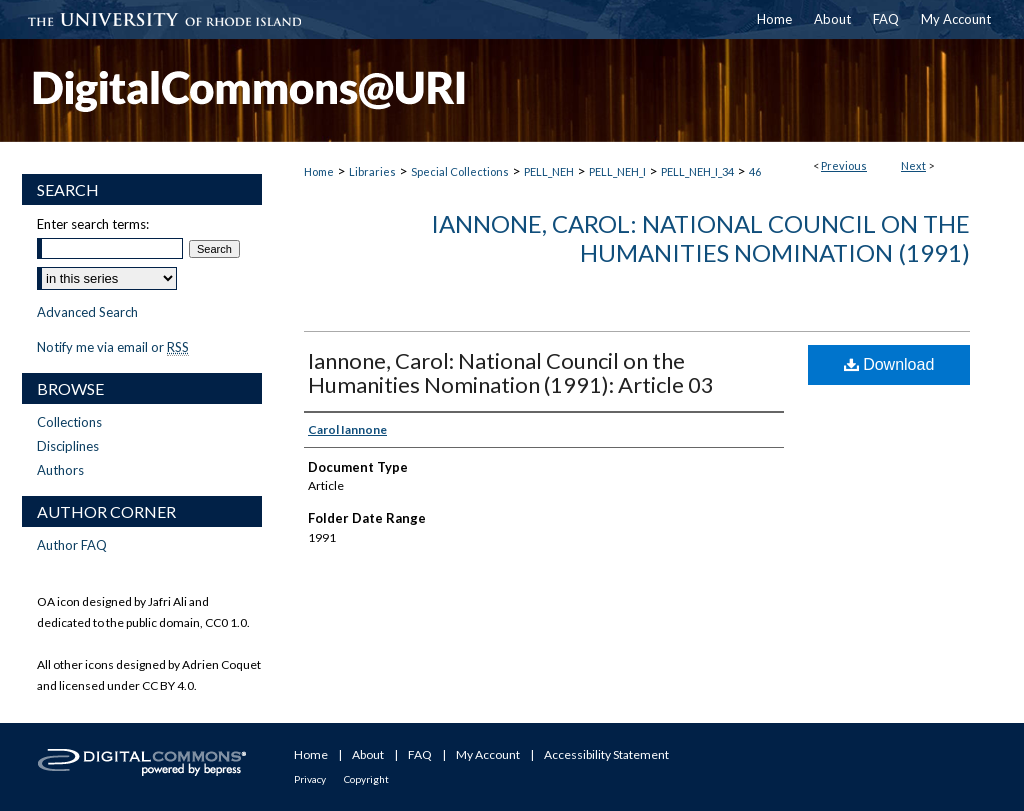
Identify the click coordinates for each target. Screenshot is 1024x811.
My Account (488, 754)
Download (889, 364)
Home (319, 171)
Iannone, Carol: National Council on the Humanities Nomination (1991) (700, 238)
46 (755, 171)
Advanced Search (87, 312)
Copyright (366, 779)
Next (913, 165)
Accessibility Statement (606, 754)
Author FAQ (72, 545)
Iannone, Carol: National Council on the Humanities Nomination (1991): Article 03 (511, 372)
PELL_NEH (549, 171)
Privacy (310, 779)
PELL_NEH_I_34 (697, 171)
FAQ (420, 754)
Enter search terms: (93, 224)
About (368, 754)
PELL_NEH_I (617, 171)
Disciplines (68, 446)
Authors (60, 470)
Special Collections (460, 171)
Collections (69, 422)
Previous (844, 165)
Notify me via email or (113, 347)
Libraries (372, 171)
